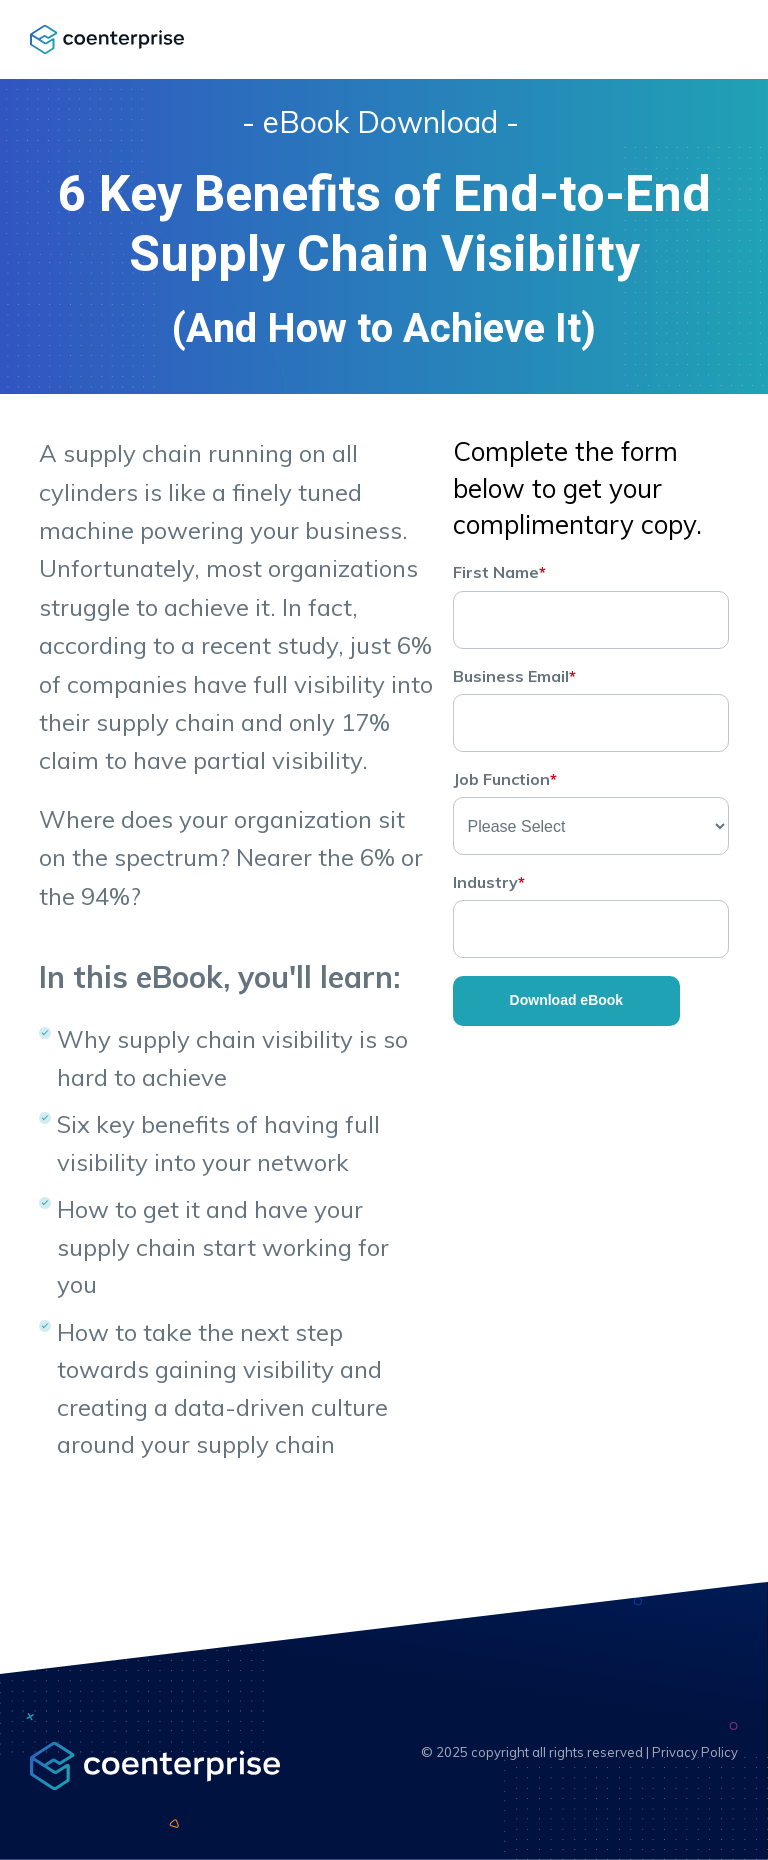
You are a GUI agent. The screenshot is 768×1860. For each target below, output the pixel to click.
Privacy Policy (695, 1752)
